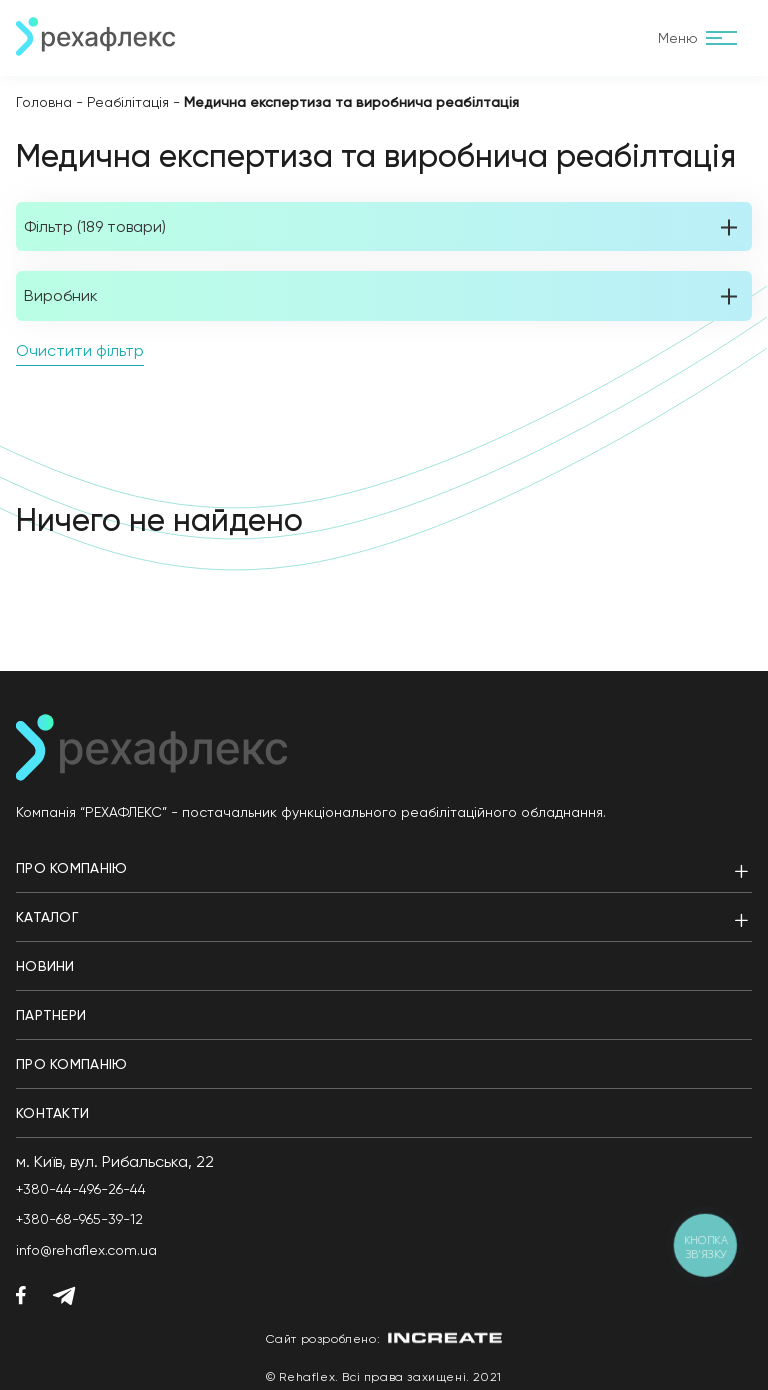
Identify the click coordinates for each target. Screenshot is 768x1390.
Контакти (52, 1113)
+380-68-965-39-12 (79, 1219)
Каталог (47, 917)
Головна (44, 102)
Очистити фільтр (80, 350)
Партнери (51, 1015)
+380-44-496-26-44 (81, 1189)
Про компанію (71, 868)
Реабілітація (128, 102)
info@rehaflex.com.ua (86, 1250)
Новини (45, 966)
